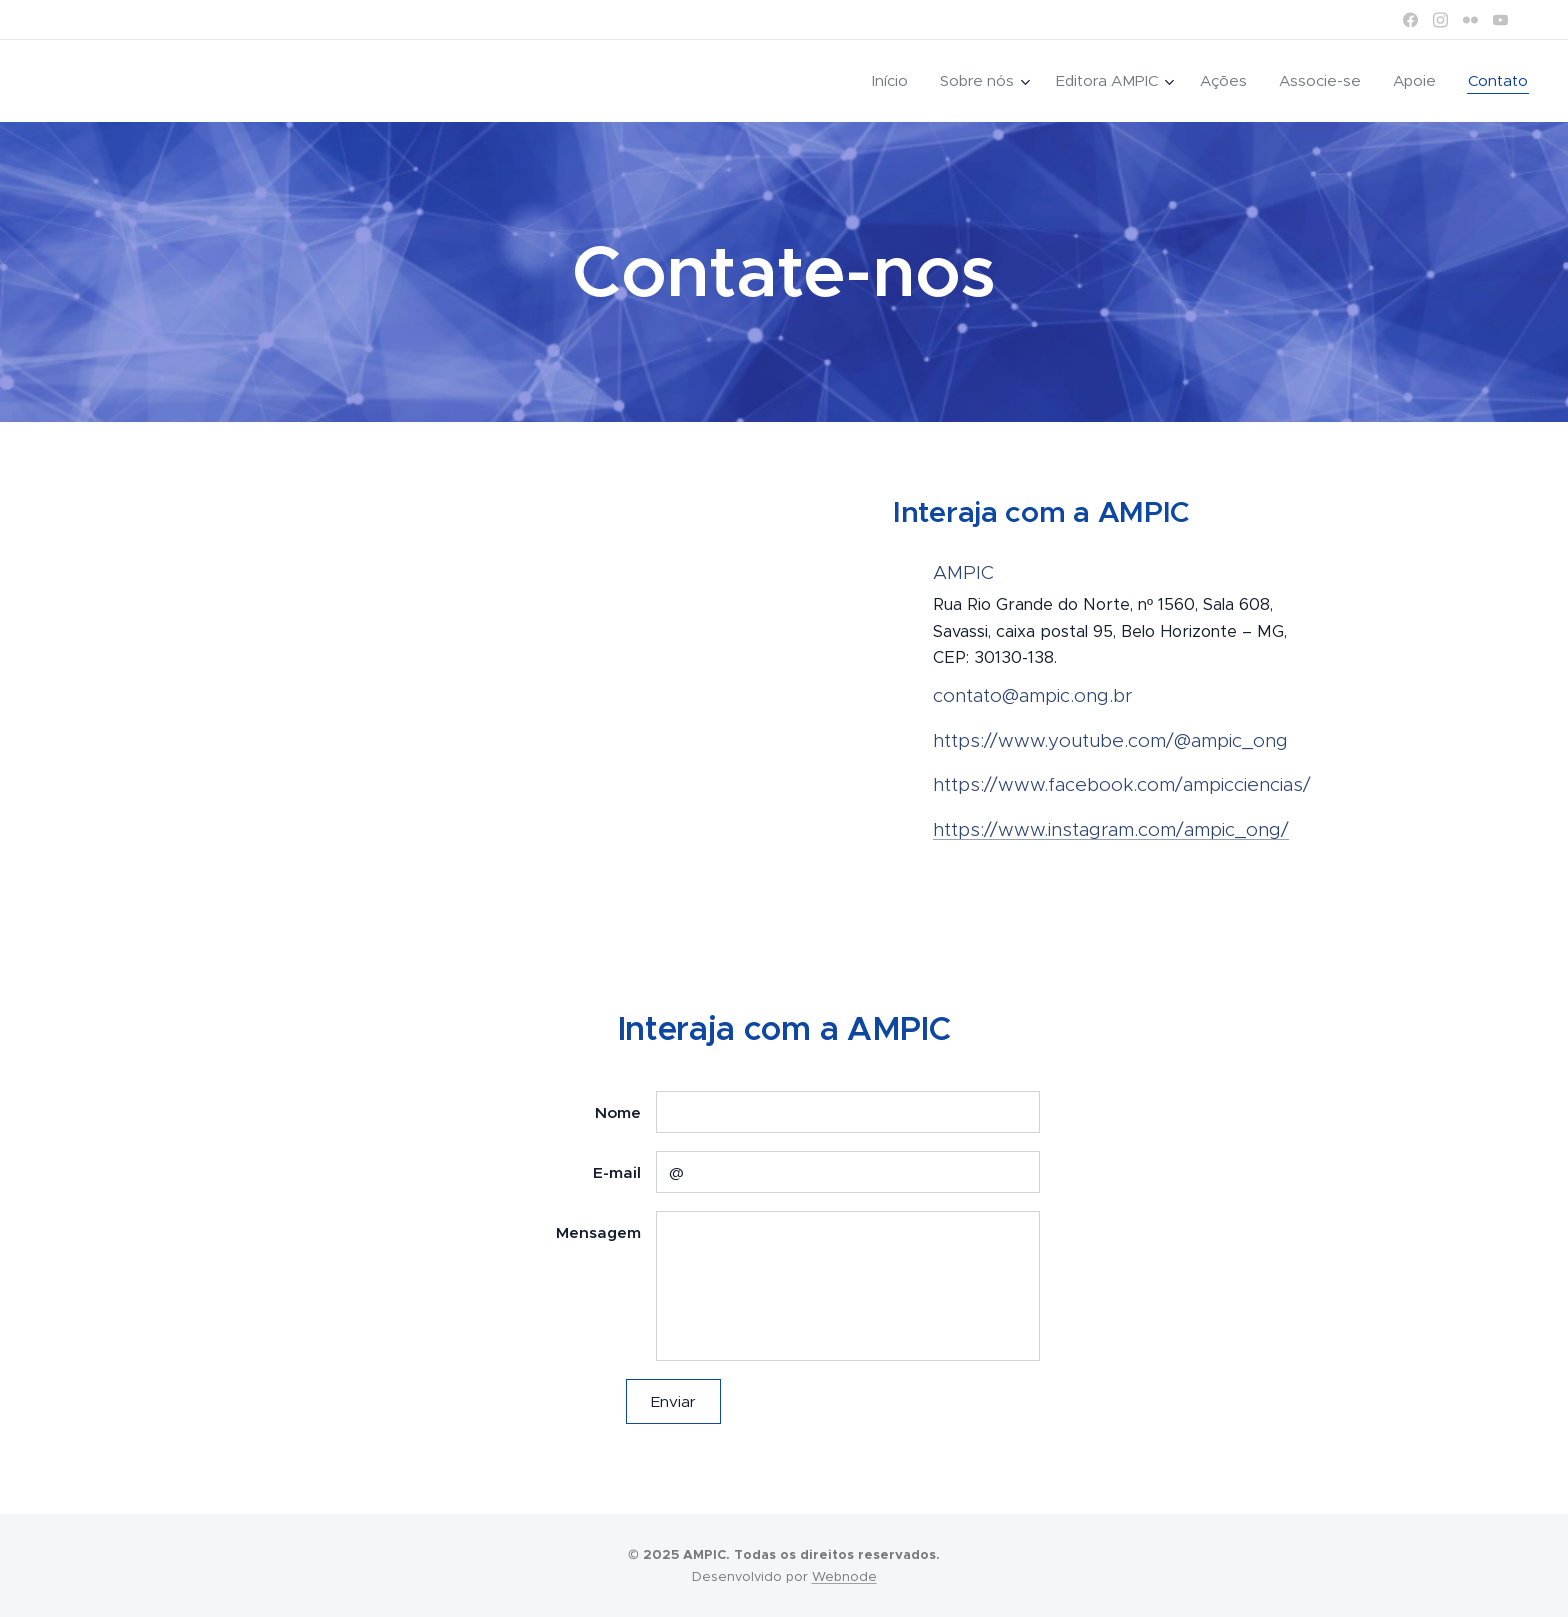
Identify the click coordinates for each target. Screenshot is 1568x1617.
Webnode (844, 1576)
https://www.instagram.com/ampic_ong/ (1111, 829)
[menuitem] (895, 81)
